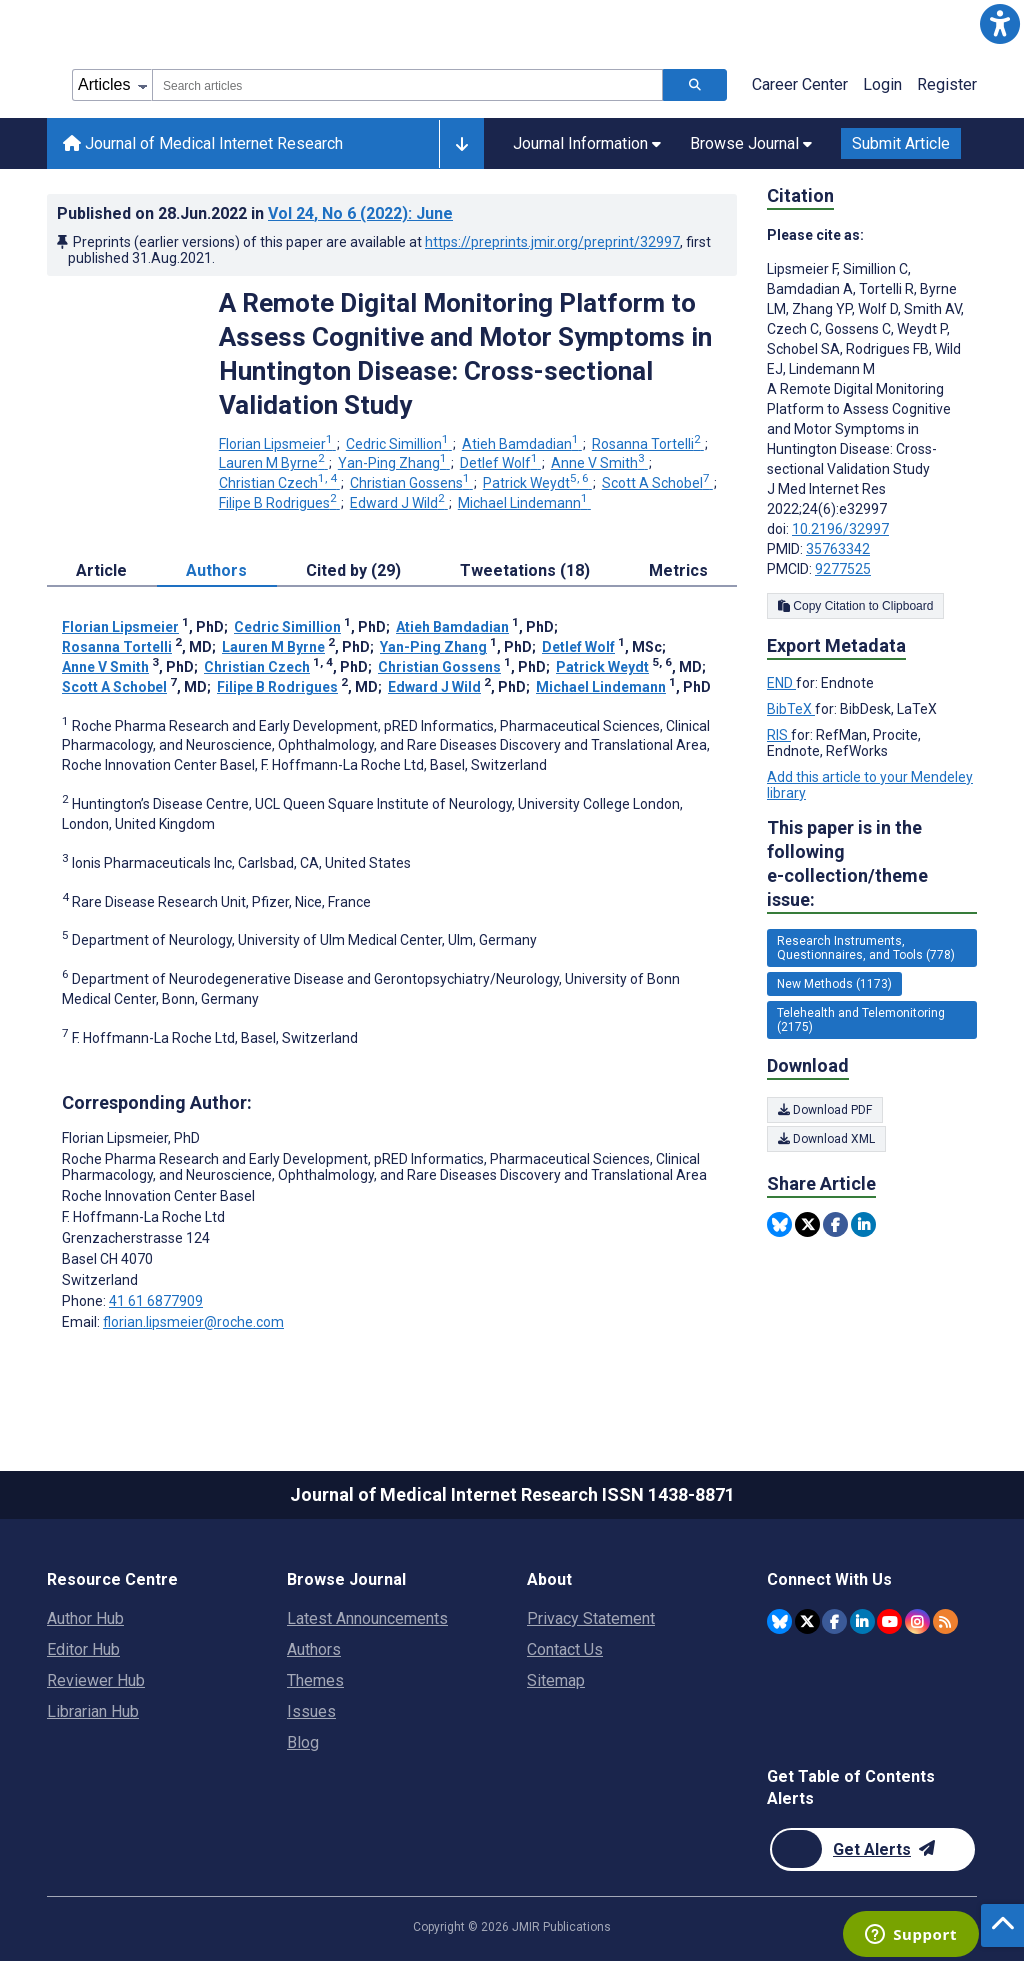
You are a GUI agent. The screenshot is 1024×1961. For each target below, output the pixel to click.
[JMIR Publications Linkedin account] (862, 1621)
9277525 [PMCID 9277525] (843, 569)
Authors (314, 1649)
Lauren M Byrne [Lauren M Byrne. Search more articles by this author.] (273, 463)
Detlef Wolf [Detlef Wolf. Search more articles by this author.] (500, 463)
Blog (303, 1742)
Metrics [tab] (678, 570)
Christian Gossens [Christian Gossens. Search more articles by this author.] (411, 483)
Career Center (800, 84)
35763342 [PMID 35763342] (838, 549)
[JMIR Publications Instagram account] (917, 1621)
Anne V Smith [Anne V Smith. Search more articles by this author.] (599, 463)
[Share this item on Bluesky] (779, 1224)
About (549, 1579)
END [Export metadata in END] (781, 683)
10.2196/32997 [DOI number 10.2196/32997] (840, 529)
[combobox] (407, 85)
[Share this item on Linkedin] (863, 1224)
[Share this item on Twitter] (807, 1224)
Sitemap (556, 1680)
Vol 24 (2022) (360, 213)
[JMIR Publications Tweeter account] (807, 1621)
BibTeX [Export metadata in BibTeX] (791, 709)
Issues (311, 1711)
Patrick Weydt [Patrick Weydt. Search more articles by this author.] (537, 483)
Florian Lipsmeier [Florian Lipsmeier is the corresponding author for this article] (131, 1138)
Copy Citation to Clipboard (855, 606)
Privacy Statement (591, 1618)
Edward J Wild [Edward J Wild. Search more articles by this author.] (399, 503)
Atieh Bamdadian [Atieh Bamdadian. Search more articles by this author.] (522, 444)
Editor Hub (83, 1649)
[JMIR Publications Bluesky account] (779, 1621)
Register (947, 84)
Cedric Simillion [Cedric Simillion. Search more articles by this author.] (399, 444)
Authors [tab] (216, 570)
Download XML (826, 1139)
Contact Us (565, 1649)
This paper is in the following (872, 864)
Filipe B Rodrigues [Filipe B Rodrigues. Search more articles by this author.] (279, 503)
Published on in (255, 213)
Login (882, 84)
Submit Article (901, 143)
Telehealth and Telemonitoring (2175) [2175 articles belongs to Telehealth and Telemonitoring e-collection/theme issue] (861, 1020)
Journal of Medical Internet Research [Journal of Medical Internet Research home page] (203, 143)
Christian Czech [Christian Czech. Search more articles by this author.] (279, 483)
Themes (315, 1680)
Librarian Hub (93, 1711)
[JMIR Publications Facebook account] (834, 1621)
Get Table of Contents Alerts (851, 1787)
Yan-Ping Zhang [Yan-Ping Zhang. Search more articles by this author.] (394, 463)
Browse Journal (346, 1579)
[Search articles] (695, 85)
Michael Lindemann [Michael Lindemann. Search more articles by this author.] (524, 503)
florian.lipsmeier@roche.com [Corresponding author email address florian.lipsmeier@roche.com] (193, 1322)
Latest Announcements (367, 1618)
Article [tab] (101, 570)
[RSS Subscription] (945, 1621)
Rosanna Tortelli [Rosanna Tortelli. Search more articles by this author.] (648, 444)
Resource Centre (112, 1579)
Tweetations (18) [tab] (525, 570)
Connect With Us (829, 1579)
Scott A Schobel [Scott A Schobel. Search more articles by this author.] (657, 483)
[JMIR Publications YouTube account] (889, 1621)
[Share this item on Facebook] (835, 1224)
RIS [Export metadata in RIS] (779, 735)
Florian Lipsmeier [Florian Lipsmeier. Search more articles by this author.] (277, 444)
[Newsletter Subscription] (872, 1849)
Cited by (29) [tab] (353, 570)
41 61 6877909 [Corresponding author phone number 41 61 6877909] (156, 1301)
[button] (1000, 24)
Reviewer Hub (96, 1680)
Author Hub (85, 1618)
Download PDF (825, 1110)
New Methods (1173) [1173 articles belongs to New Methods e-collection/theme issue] (834, 984)
